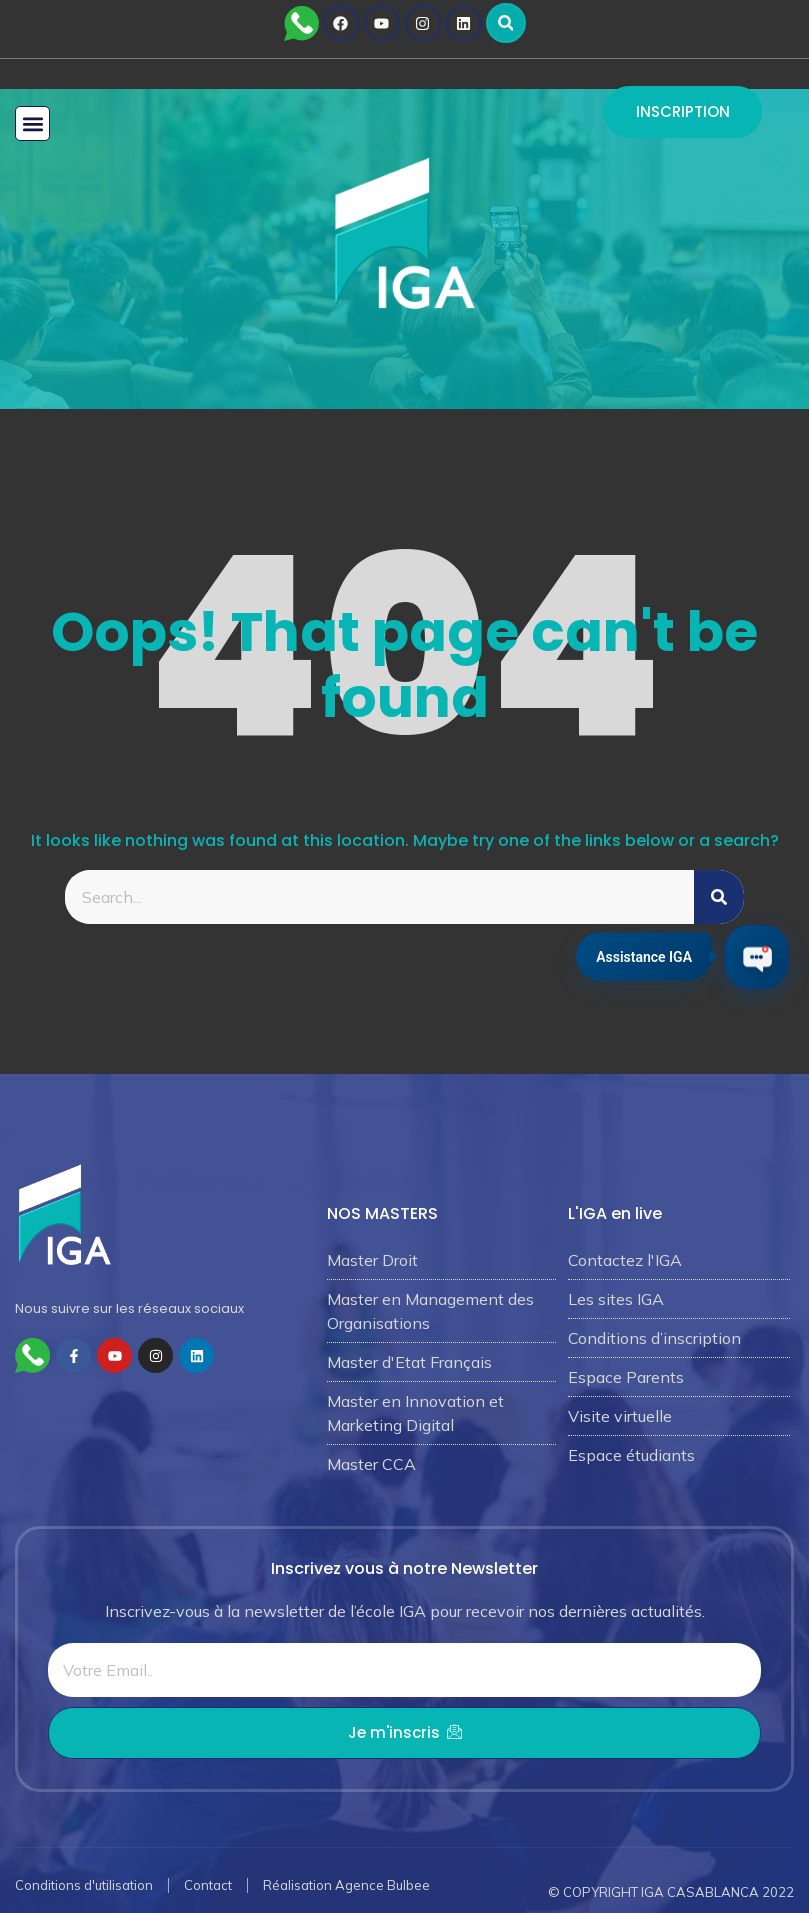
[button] (506, 23)
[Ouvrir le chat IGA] (756, 956)
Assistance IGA (644, 954)
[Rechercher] (719, 897)
